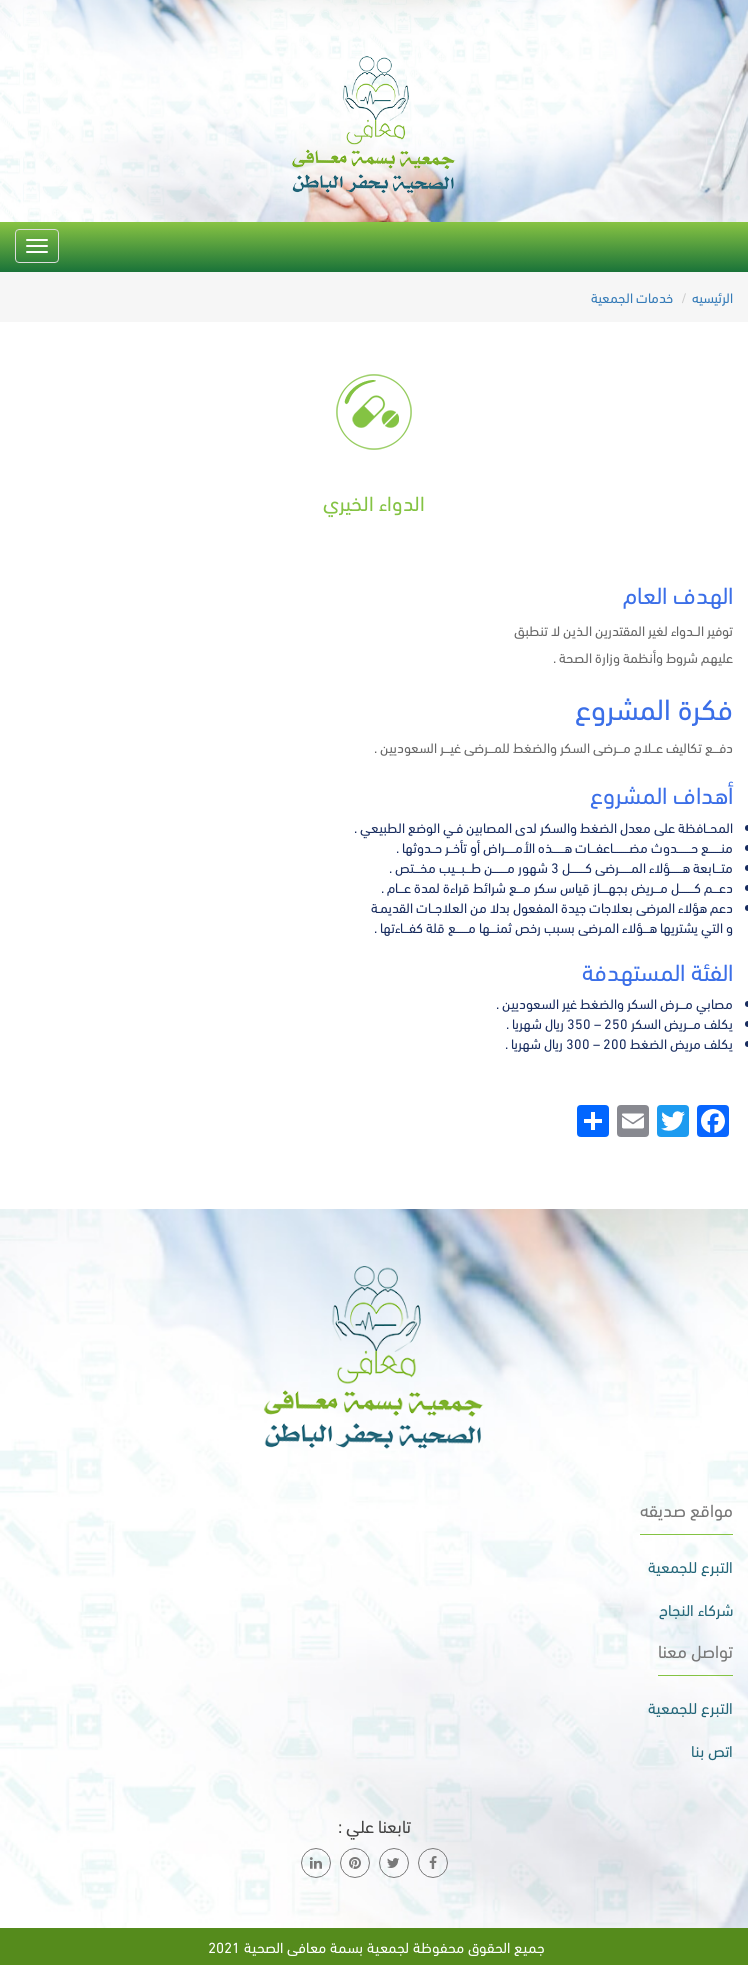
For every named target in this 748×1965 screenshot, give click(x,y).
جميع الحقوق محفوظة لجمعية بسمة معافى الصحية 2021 (374, 1946)
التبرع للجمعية (690, 1566)
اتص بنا (712, 1750)
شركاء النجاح (696, 1609)
